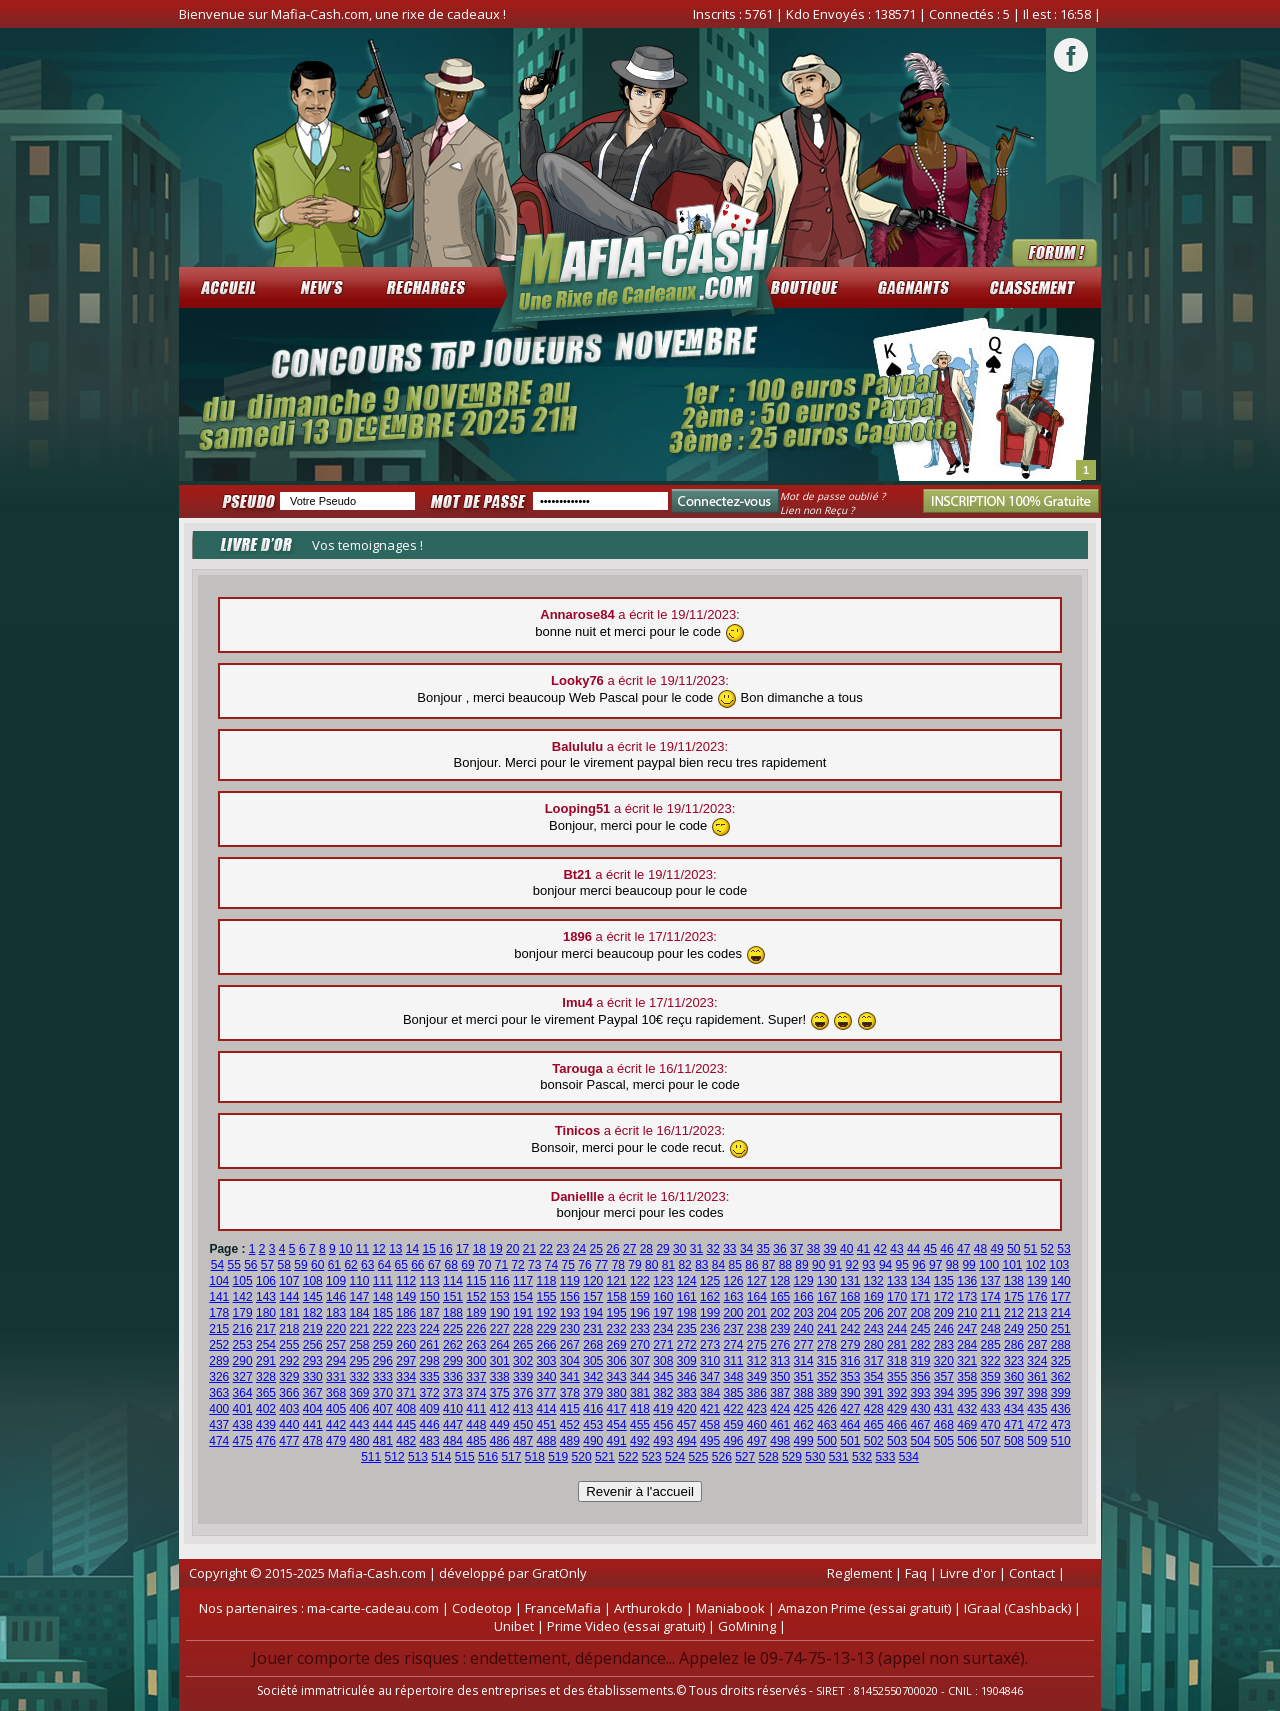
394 (944, 1393)
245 (920, 1329)
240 (804, 1329)
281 (897, 1345)
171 (920, 1297)
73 (534, 1265)
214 (1061, 1313)
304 (570, 1361)
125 (710, 1281)
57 (267, 1265)
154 (523, 1297)
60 (317, 1265)
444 (383, 1425)
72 (517, 1265)
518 (535, 1457)
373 (453, 1393)
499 (804, 1441)
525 (698, 1457)
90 (818, 1265)
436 (1061, 1409)
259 (383, 1345)
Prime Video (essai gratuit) (626, 1626)
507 (991, 1441)
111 (383, 1281)
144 (289, 1297)
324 (1037, 1361)
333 (383, 1377)
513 (418, 1457)
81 (668, 1265)
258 (359, 1345)
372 (430, 1393)
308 (663, 1361)
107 (289, 1281)
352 (827, 1377)
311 (733, 1361)
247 (967, 1329)
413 (523, 1409)
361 (1037, 1377)
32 (712, 1249)
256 (313, 1345)
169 (874, 1297)
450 (523, 1425)
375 (500, 1393)
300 (476, 1361)
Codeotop (482, 1608)
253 (243, 1345)
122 (640, 1281)
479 (336, 1441)
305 (593, 1361)
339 (523, 1377)
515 (465, 1457)
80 (651, 1265)
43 (896, 1249)
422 (733, 1409)
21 (529, 1249)
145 (313, 1297)
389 (827, 1393)
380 (617, 1393)
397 (1014, 1393)
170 (897, 1297)
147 (359, 1297)
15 (429, 1249)
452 (570, 1425)
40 (846, 1249)
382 (663, 1393)
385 (733, 1393)
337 (476, 1377)
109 (336, 1281)
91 (835, 1265)
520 (582, 1457)
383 (687, 1393)
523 (652, 1457)
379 (593, 1393)
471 (1014, 1425)
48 (980, 1249)
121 (617, 1281)
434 (1014, 1409)
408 (406, 1409)
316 (850, 1361)
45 (930, 1249)
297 (406, 1361)
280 (874, 1345)
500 (827, 1441)
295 (359, 1361)
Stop (1091, 474)
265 (523, 1345)
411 (476, 1409)
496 (733, 1441)
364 (243, 1393)
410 (453, 1409)
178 (219, 1313)
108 (313, 1281)
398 (1037, 1393)
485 (476, 1441)
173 (967, 1297)
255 (289, 1345)
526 (722, 1457)
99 (968, 1265)
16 (445, 1249)
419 (663, 1409)
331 (336, 1377)
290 (243, 1361)
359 (991, 1377)
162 (710, 1297)
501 (850, 1441)
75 (568, 1265)
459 (733, 1425)
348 (733, 1377)
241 (827, 1329)
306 (617, 1361)
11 (362, 1249)
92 (851, 1265)
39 (829, 1249)
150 (430, 1297)
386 (757, 1393)
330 (313, 1377)
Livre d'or (968, 1573)
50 (1013, 1249)
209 (944, 1313)
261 (430, 1345)
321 (967, 1361)
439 (266, 1425)
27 (629, 1249)
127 (757, 1281)
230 (570, 1329)
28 (646, 1249)
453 (593, 1425)
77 (601, 1265)
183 (336, 1313)
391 (874, 1393)
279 (850, 1345)
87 (768, 1265)
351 (804, 1377)
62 (350, 1265)
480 (359, 1441)
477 (289, 1441)
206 (874, 1313)
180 (266, 1313)
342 (593, 1377)
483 (430, 1441)
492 (640, 1441)
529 (792, 1457)
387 (780, 1393)
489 (570, 1441)
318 (897, 1361)
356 (920, 1377)
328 (266, 1377)
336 (453, 1377)
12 (378, 1249)
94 (885, 1265)
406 (359, 1409)
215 (219, 1329)
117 (523, 1281)
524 (675, 1457)
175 (1014, 1297)
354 (874, 1377)
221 (359, 1329)
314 (804, 1361)
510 (1061, 1441)
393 (920, 1393)
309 (687, 1361)
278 (827, 1345)
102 (1036, 1265)
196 (640, 1313)
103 (1059, 1265)
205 (850, 1313)
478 (313, 1441)
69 (467, 1265)
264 (500, 1345)
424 (780, 1409)
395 (967, 1393)
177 (1061, 1297)
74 (551, 1265)
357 (944, 1377)
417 (617, 1409)
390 (850, 1393)
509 (1037, 1441)
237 (733, 1329)
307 (640, 1361)
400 (219, 1409)
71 (501, 1265)
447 (453, 1425)
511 (371, 1457)
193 (570, 1313)
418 (640, 1409)
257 (336, 1345)
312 (757, 1361)
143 (266, 1297)
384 (710, 1393)
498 (780, 1441)
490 (593, 1441)
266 (546, 1345)
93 (868, 1265)
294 (336, 1361)
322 (991, 1361)
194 (593, 1313)
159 (640, 1297)
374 (476, 1393)
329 (289, 1377)
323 (1014, 1361)
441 (313, 1425)
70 (484, 1265)
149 (406, 1297)
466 (897, 1425)
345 (663, 1377)
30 (679, 1249)
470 (991, 1425)
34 (746, 1249)
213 (1037, 1313)
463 (827, 1425)
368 (336, 1393)
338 (500, 1377)
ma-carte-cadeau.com (373, 1608)
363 (219, 1393)
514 (441, 1457)
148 (383, 1297)
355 (897, 1377)
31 (696, 1249)
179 (243, 1313)
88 (785, 1265)
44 (913, 1249)
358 (967, 1377)
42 (880, 1249)
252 (219, 1345)
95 (902, 1265)
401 (243, 1409)
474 (219, 1441)
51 (1030, 1249)
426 (827, 1409)
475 (243, 1441)
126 (733, 1281)
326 (219, 1377)
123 (663, 1281)
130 (827, 1281)
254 (266, 1345)
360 (1014, 1377)
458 (710, 1425)
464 (850, 1425)
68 (451, 1265)
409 (430, 1409)
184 (359, 1313)
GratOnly (559, 1573)
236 (710, 1329)
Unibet (514, 1626)
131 (850, 1281)
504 (920, 1441)
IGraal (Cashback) (1017, 1608)
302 (523, 1361)
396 (991, 1393)
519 (558, 1457)
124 (687, 1281)
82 (684, 1265)
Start (1076, 474)
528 (769, 1457)
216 (243, 1329)
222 (383, 1329)
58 (284, 1265)
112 (406, 1281)
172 (944, 1297)
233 (640, 1329)
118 (546, 1281)
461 (780, 1425)
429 (897, 1409)
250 (1037, 1329)
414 (546, 1409)
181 (289, 1313)
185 (383, 1313)
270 (640, 1345)
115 (476, 1281)
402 (266, 1409)
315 (827, 1361)
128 (780, 1281)
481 (383, 1441)
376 (523, 1393)
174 (991, 1297)
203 (804, 1313)
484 (453, 1441)
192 (546, 1313)
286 (1014, 1345)
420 (687, 1409)
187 (430, 1313)
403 (289, 1409)
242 (850, 1329)
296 (383, 1361)
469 (967, 1425)
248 (991, 1329)
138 (1014, 1281)
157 (593, 1297)
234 (663, 1329)
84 (718, 1265)
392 (897, 1393)
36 (779, 1249)
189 (476, 1313)
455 (640, 1425)
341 (570, 1377)
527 (745, 1457)
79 (634, 1265)
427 (850, 1409)
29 (662, 1249)
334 (406, 1377)
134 (920, 1281)
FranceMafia (563, 1608)
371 (406, 1393)
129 (804, 1281)
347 (710, 1377)
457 (687, 1425)
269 (617, 1345)
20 (512, 1249)
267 (570, 1345)
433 (991, 1409)
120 (593, 1281)
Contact (1032, 1573)
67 (434, 1265)
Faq (916, 1573)
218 (289, 1329)
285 (991, 1345)
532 (862, 1457)
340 (546, 1377)
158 (617, 1297)
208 (920, 1313)
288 (1061, 1345)
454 (617, 1425)
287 (1037, 1345)
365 (266, 1393)
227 (500, 1329)
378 (570, 1393)
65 (400, 1265)
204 (827, 1313)
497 (757, 1441)
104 (219, 1281)
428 (874, 1409)
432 (967, 1409)
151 (453, 1297)
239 (780, 1329)
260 (406, 1345)
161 (687, 1297)
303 (546, 1361)
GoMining (747, 1626)
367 (313, 1393)
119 (570, 1281)
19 (495, 1249)
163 (733, 1297)
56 (250, 1265)
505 (944, 1441)
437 (219, 1425)
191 (523, 1313)
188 (453, 1313)
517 (511, 1457)
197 (663, 1313)
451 (546, 1425)
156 (570, 1297)
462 (804, 1425)
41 (863, 1249)
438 (243, 1425)
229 (546, 1329)
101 (1012, 1265)
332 (359, 1377)
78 (618, 1265)
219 (313, 1329)
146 (336, 1297)
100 (989, 1265)
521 (605, 1457)
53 (1063, 1249)
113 (430, 1281)
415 (570, 1409)
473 (1061, 1425)
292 (289, 1361)
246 (944, 1329)
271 (663, 1345)
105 (243, 1281)
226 (476, 1329)
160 (663, 1297)
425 (804, 1409)
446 (430, 1425)
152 (476, 1297)
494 (687, 1441)
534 (909, 1457)
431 (944, 1409)
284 (967, 1345)
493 (663, 1441)
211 (991, 1313)
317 (874, 1361)
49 (996, 1249)
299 (453, 1361)
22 (545, 1249)
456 (663, 1425)
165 (780, 1297)
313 (780, 1361)
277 (804, 1345)
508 (1014, 1441)
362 (1061, 1377)
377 (546, 1393)
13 (395, 1249)
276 (780, 1345)
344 (640, 1377)
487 (523, 1441)
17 (462, 1249)
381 (640, 1393)
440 (289, 1425)
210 (967, 1313)
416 (593, 1409)
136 (967, 1281)
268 (593, 1345)
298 (430, 1361)
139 (1037, 1281)
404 (313, 1409)
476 (266, 1441)
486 (500, 1441)
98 (952, 1265)
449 (500, 1425)
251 (1061, 1329)
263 (476, 1345)
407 (383, 1409)
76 (584, 1265)
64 (384, 1265)
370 (383, 1393)
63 (367, 1265)
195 (617, 1313)
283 (944, 1345)
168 (850, 1297)
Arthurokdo (648, 1608)
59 (300, 1265)
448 (476, 1425)
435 (1037, 1409)
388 (804, 1393)
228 (523, 1329)
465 (874, 1425)
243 (874, 1329)
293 (313, 1361)
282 (920, 1345)
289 (219, 1361)
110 (359, 1281)
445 (406, 1425)
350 (780, 1377)
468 (944, 1425)
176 (1037, 1297)
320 (944, 1361)
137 (991, 1281)
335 (430, 1377)
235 (687, 1329)
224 (430, 1329)
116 (500, 1281)
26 (612, 1249)
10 (345, 1249)
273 (710, 1345)
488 (546, 1441)
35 (763, 1249)
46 (946, 1249)
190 (500, 1313)
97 (935, 1265)
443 (359, 1425)
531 (839, 1457)
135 (944, 1281)
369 (359, 1393)
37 (796, 1249)
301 (500, 1361)
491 (617, 1441)
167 (827, 1297)
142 (243, 1297)
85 (735, 1265)
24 (579, 1249)
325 (1061, 1361)
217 (266, 1329)
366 (289, 1393)
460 (757, 1425)
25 (596, 1249)
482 (406, 1441)
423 (757, 1409)
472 (1037, 1425)
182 (313, 1313)
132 (874, 1281)
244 (897, 1329)
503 (897, 1441)
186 (406, 1313)
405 (336, 1409)
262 (453, 1345)
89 (801, 1265)
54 (217, 1265)
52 (1047, 1249)
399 (1061, 1393)
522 (628, 1457)
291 (266, 1361)
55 (233, 1265)
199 (710, 1313)
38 (813, 1249)
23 (562, 1249)
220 (336, 1329)
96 (918, 1265)
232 (617, 1329)
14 (412, 1249)
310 (710, 1361)
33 (729, 1249)
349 (757, 1377)
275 (757, 1345)
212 (1014, 1313)
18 (479, 1249)
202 (780, 1313)
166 (804, 1297)
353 (850, 1377)
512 (395, 1457)
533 (885, 1457)
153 (500, 1297)
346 (687, 1377)
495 (710, 1441)
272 (687, 1345)
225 (453, 1329)
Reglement (859, 1573)
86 (751, 1265)
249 (1014, 1329)
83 (701, 1265)
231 (593, 1329)
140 (1061, 1281)
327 (243, 1377)
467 (920, 1425)
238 (757, 1329)
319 (920, 1361)
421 (710, 1409)
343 (617, 1377)
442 (336, 1425)
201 (757, 1313)
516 (488, 1457)
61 (334, 1265)
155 (546, 1297)
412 (500, 1409)
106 (266, 1281)
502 (874, 1441)
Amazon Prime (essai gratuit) (864, 1608)
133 (897, 1281)
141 (219, 1297)
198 (687, 1313)
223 (406, 1329)
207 (897, 1313)
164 (757, 1297)
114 (453, 1281)
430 (920, 1409)
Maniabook (730, 1608)
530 (815, 1457)
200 (733, 1313)
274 (733, 1345)
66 (417, 1265)
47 (963, 1249)
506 (967, 1441)
